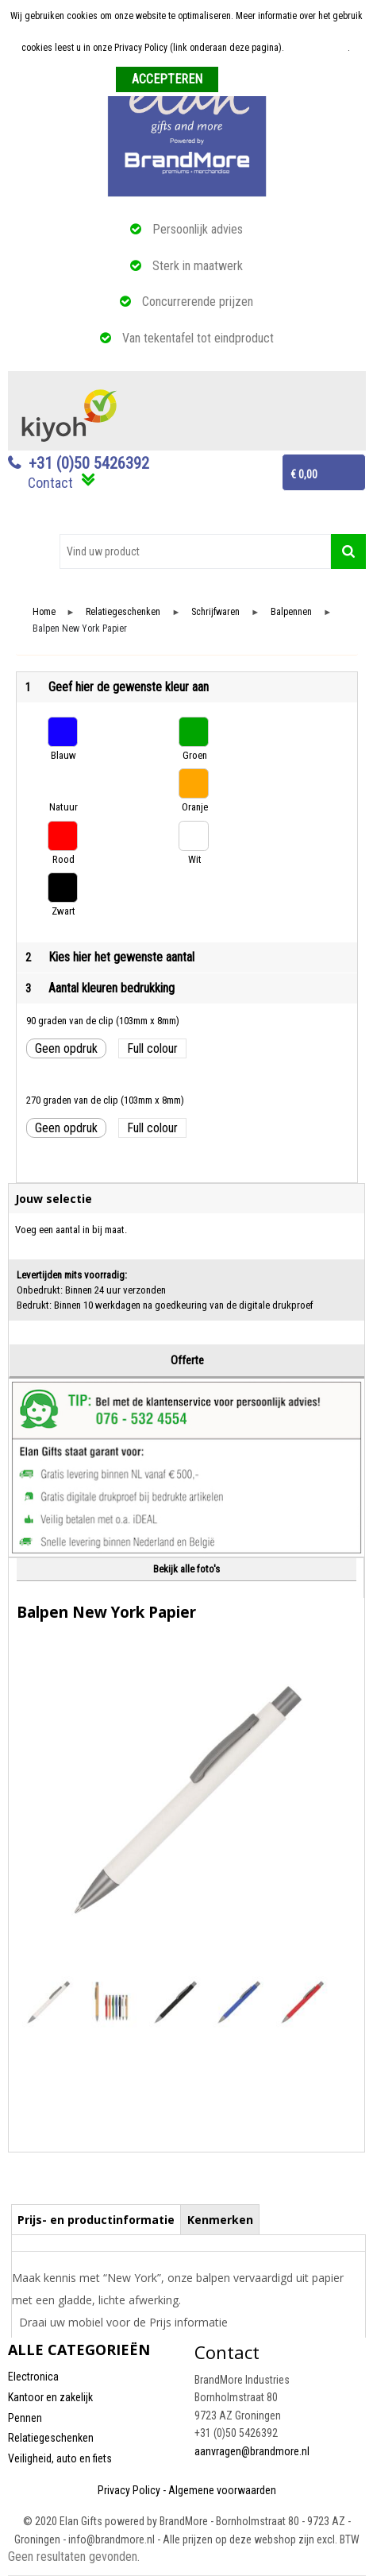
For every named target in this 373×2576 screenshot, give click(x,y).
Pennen (25, 2418)
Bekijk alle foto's (186, 1569)
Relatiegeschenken (123, 612)
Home (44, 612)
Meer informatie (317, 47)
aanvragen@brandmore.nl (252, 2451)
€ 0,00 (303, 474)
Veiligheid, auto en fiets (60, 2458)
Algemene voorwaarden (222, 2490)
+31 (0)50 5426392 (89, 463)
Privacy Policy (129, 2490)
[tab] (96, 2219)
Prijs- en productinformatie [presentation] (96, 2219)
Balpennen (291, 612)
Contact (50, 482)
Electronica (33, 2376)
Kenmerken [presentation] (220, 2219)
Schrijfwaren (215, 612)
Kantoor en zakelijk (50, 2397)
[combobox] (195, 551)
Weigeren (242, 80)
